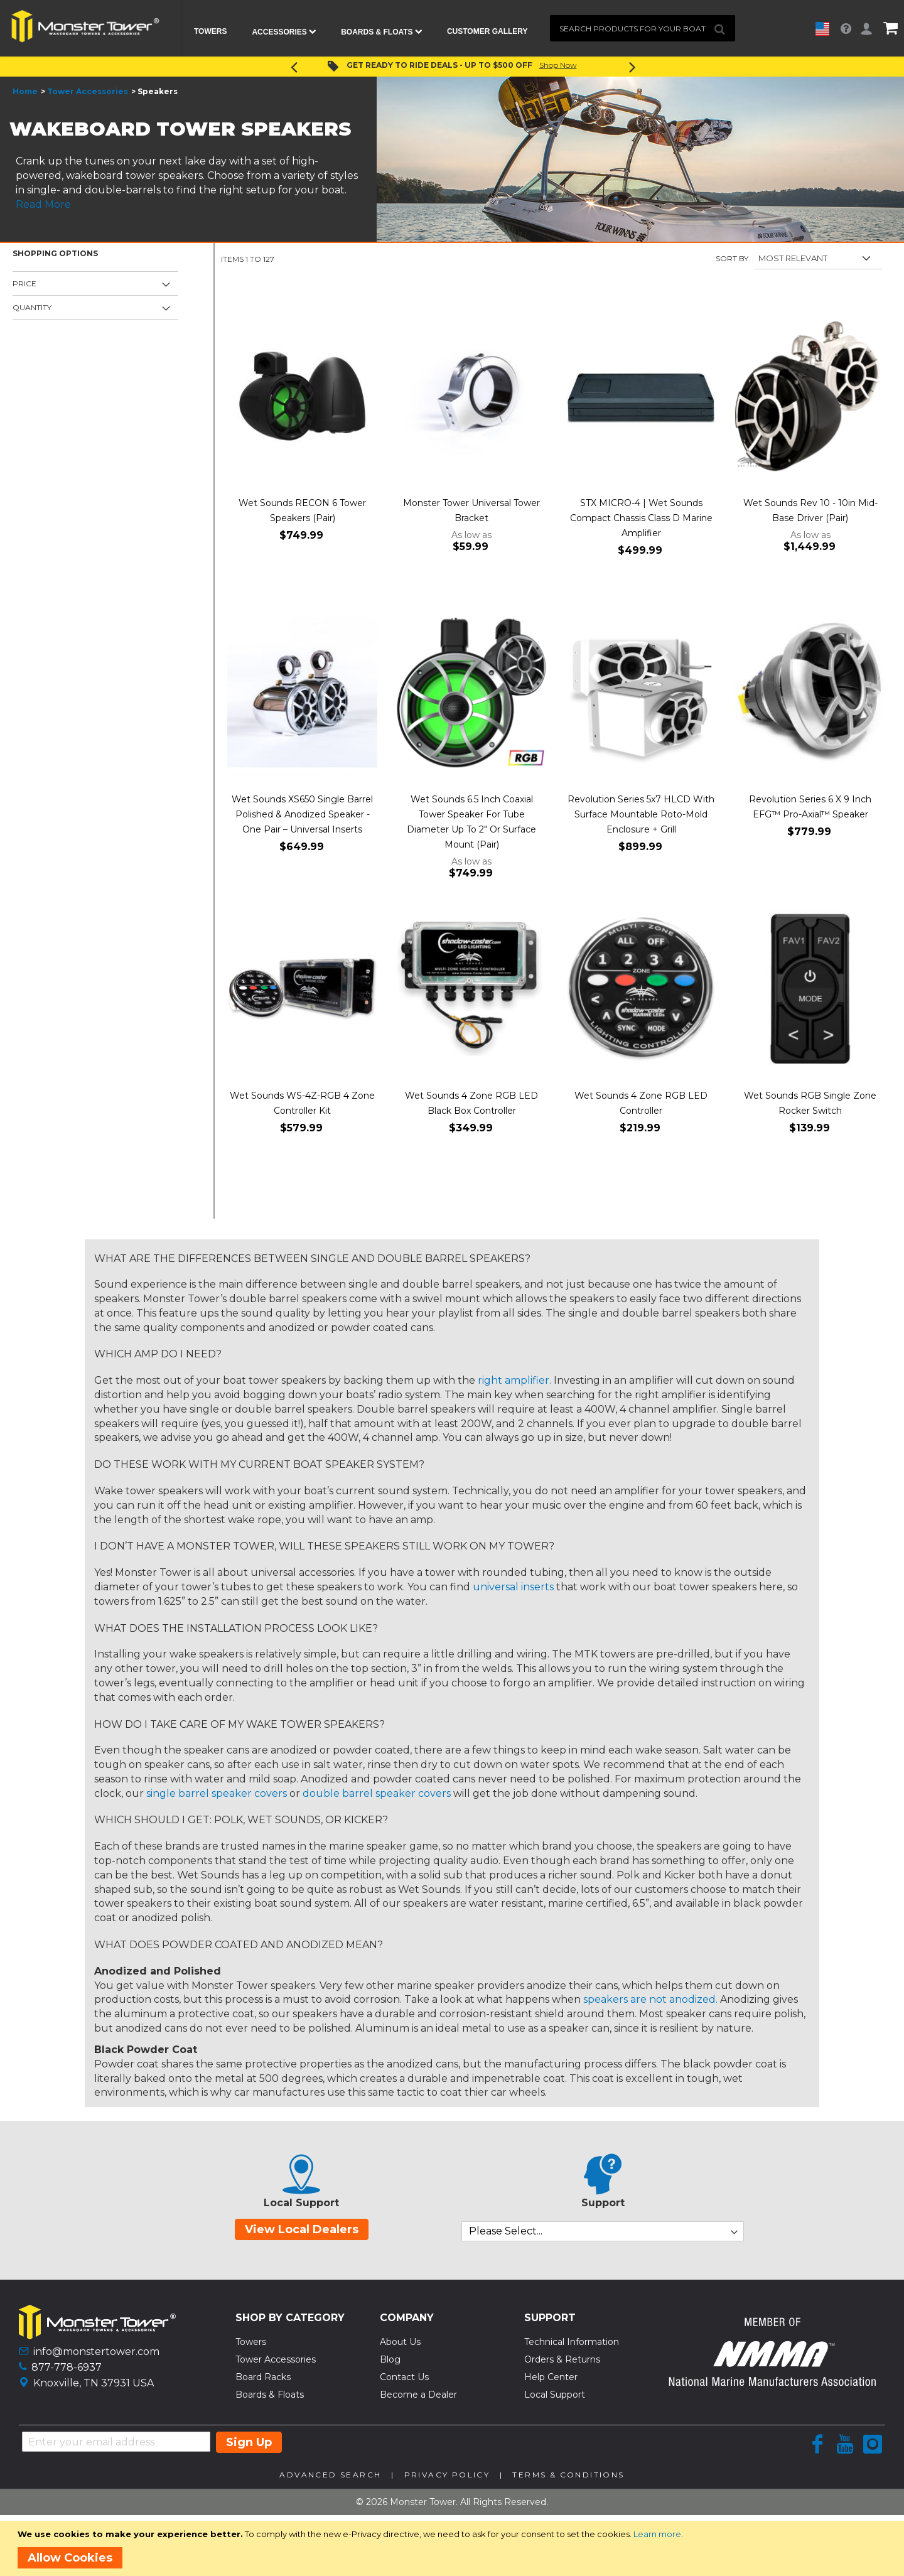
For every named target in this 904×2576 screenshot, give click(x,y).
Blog (390, 2359)
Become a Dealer (418, 2394)
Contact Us (404, 2377)
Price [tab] (24, 283)
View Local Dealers (301, 2229)
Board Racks (263, 2377)
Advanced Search (330, 2474)
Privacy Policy (447, 2474)
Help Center (551, 2377)
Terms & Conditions (568, 2474)
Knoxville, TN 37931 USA (93, 2383)
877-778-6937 (66, 2367)
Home (25, 91)
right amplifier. (514, 1380)
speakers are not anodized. (650, 1999)
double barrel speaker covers (377, 1793)
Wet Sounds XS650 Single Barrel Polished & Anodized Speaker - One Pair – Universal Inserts (302, 814)
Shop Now (558, 65)
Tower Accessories (87, 91)
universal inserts (513, 1587)
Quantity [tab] (32, 307)
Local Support (554, 2394)
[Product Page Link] (302, 397)
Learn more (657, 2534)
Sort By (732, 258)
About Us (400, 2341)
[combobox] (643, 28)
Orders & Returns (562, 2359)
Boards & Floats (269, 2394)
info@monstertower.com (96, 2352)
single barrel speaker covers (216, 1793)
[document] (454, 2548)
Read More (43, 204)
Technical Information (571, 2341)
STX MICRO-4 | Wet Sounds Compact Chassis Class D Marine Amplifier (641, 518)
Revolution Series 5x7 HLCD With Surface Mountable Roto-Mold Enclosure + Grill (641, 814)
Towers (250, 2341)
